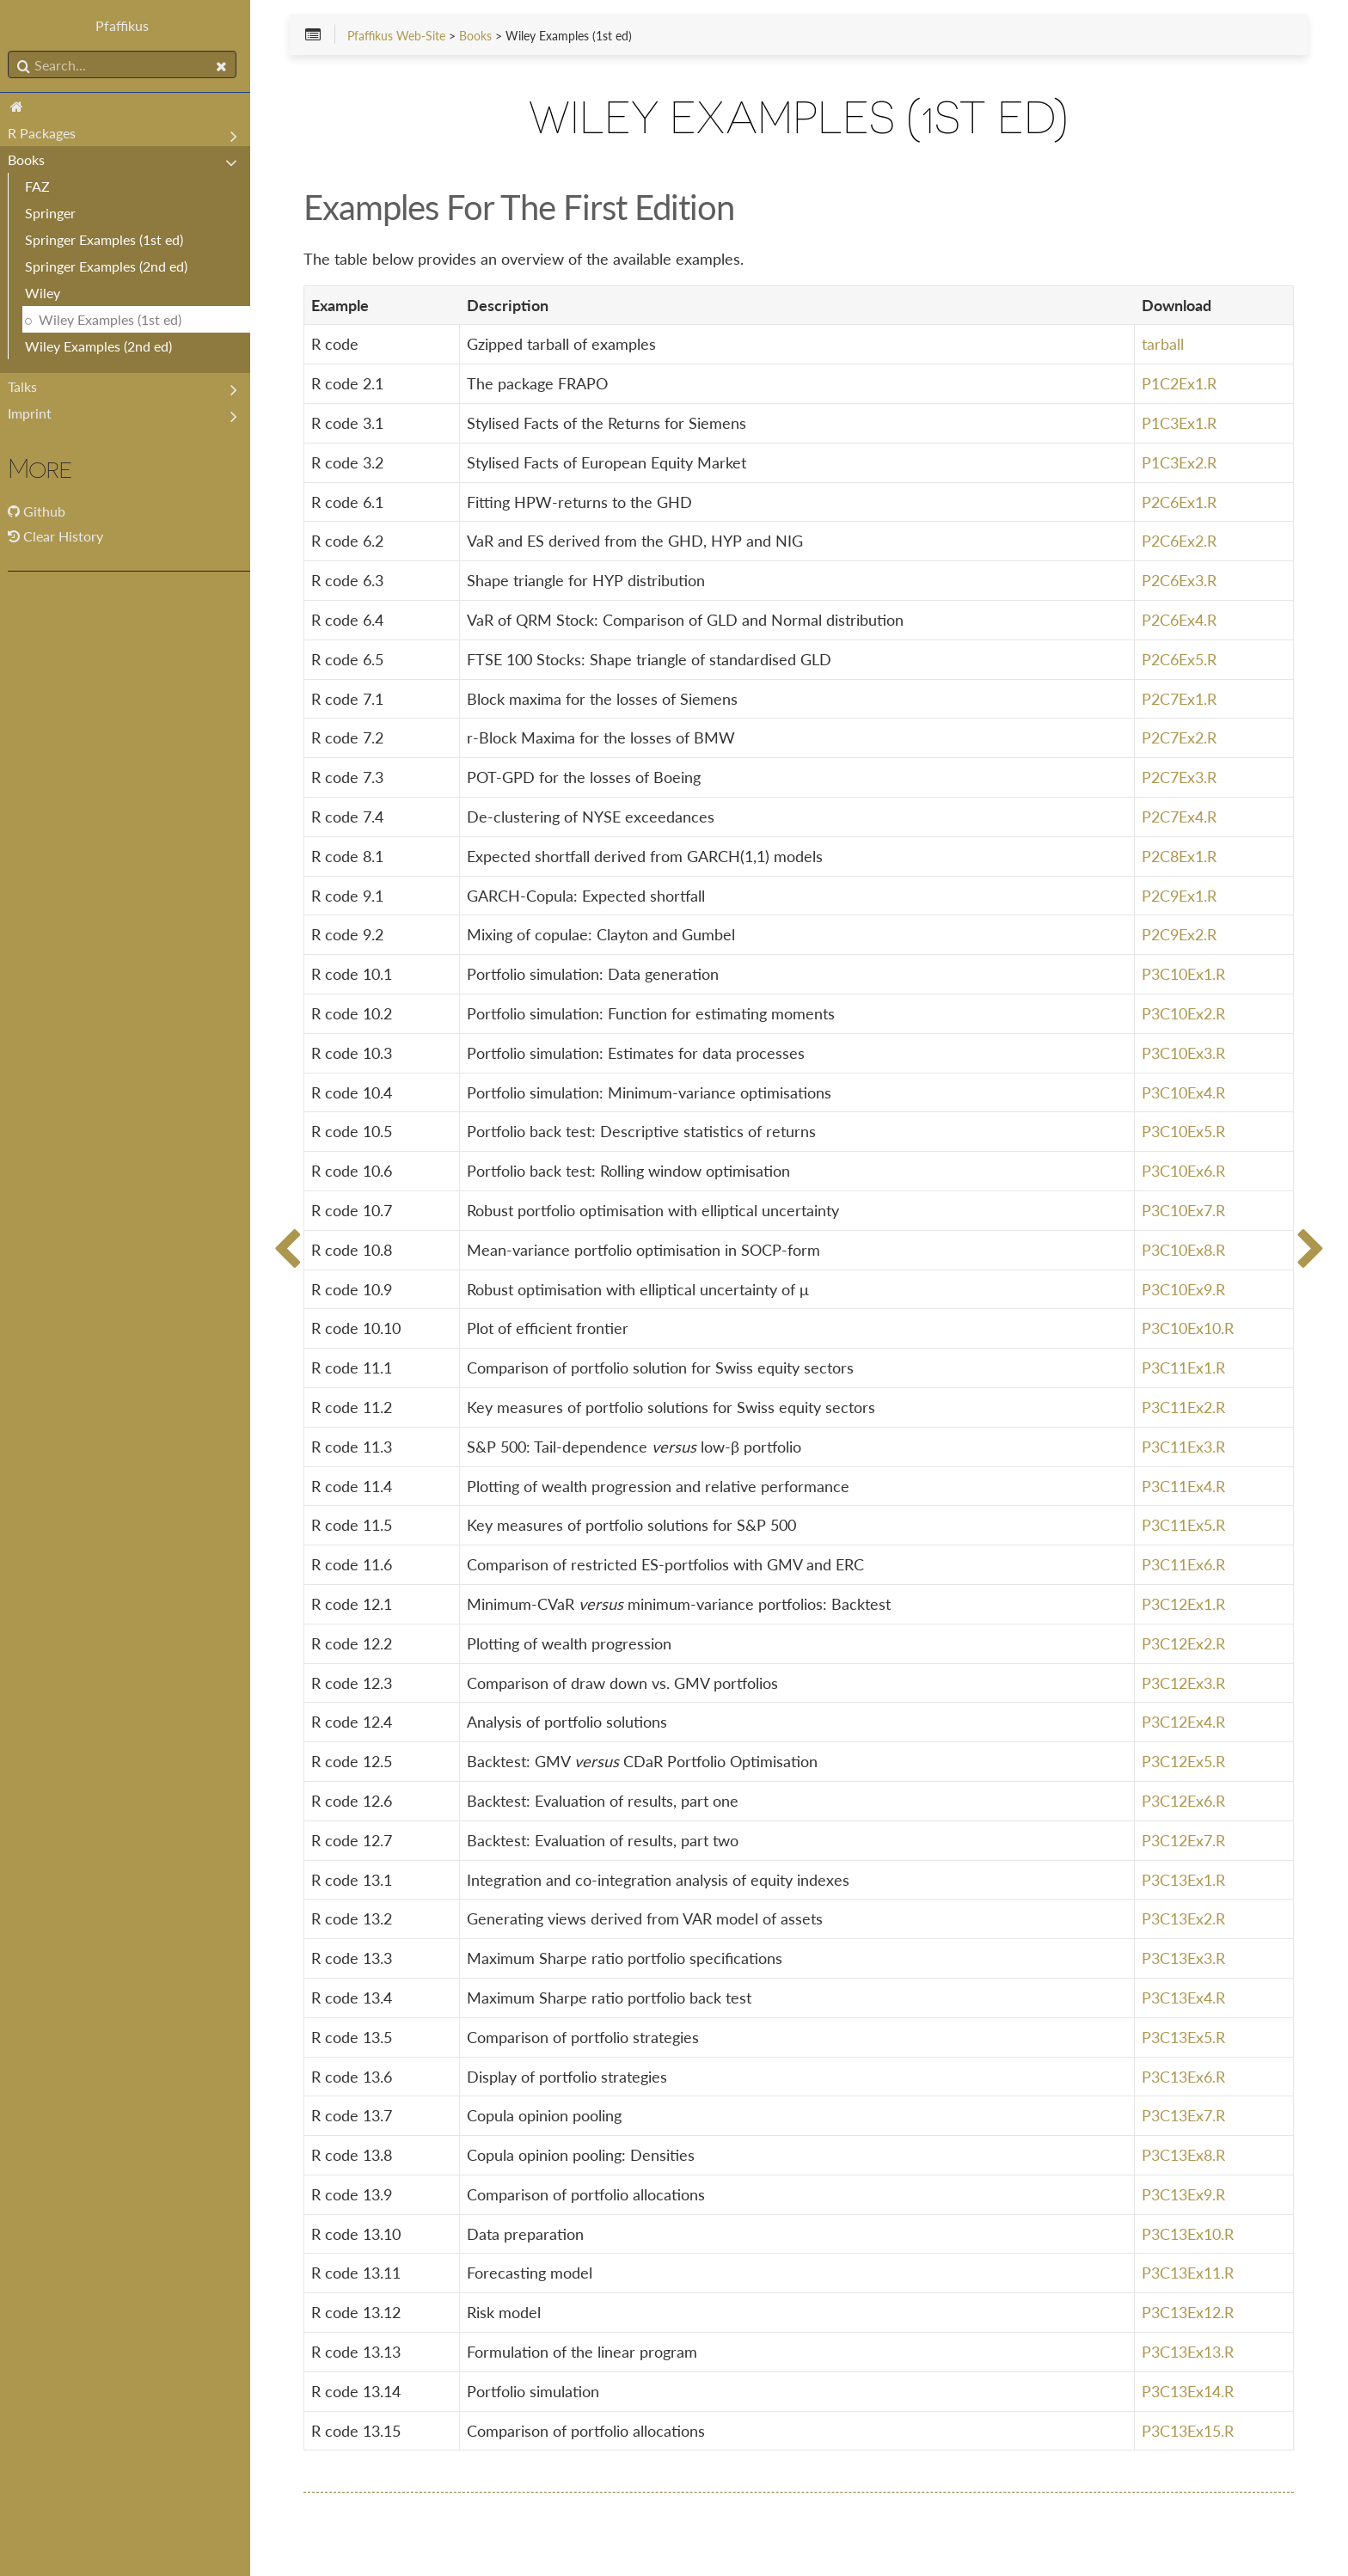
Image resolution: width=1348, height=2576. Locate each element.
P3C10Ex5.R (1184, 1132)
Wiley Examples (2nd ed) (104, 346)
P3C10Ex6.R (1184, 1171)
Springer (56, 213)
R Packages (48, 133)
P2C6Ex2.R (1180, 541)
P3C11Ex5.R (1184, 1525)
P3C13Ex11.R (1189, 2273)
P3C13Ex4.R (1184, 1997)
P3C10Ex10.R (1189, 1328)
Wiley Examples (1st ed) (116, 319)
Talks (28, 386)
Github (50, 511)
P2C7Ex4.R (1180, 816)
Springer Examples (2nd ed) (112, 266)
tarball (1164, 344)
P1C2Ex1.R (1180, 384)
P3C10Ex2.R (1184, 1013)
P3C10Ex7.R (1184, 1210)
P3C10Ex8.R (1184, 1249)
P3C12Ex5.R (1184, 1761)
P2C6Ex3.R (1180, 581)
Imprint (36, 413)
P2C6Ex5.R (1180, 659)
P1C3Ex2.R (1180, 462)
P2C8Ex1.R (1180, 856)
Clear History (61, 536)
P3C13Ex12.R (1189, 2313)
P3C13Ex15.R (1189, 2430)
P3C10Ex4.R (1184, 1092)
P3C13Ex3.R (1184, 1958)
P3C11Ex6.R (1184, 1564)
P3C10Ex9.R (1184, 1289)
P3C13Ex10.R (1189, 2233)
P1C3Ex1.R (1180, 422)
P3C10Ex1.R (1184, 974)
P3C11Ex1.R (1184, 1368)
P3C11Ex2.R (1184, 1407)
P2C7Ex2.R (1180, 738)
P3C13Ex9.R (1184, 2194)
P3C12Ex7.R (1184, 1840)
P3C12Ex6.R (1184, 1800)
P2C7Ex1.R (1180, 698)
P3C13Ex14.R (1189, 2391)
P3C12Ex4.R (1184, 1722)
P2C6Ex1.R (1180, 502)
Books (32, 159)
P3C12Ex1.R (1184, 1603)
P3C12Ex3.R (1184, 1682)
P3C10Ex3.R (1184, 1052)
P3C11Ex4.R (1184, 1486)
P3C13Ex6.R (1184, 2076)
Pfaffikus (129, 25)
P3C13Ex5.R (1184, 2037)
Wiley (48, 293)
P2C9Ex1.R (1180, 895)
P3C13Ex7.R (1184, 2116)
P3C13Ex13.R (1189, 2351)
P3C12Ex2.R (1184, 1643)
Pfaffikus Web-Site (406, 36)
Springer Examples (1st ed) (110, 239)
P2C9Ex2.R (1180, 935)
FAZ (43, 186)
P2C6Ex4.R (1180, 619)
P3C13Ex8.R (1184, 2154)
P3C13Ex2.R (1184, 1919)
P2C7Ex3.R (1180, 777)
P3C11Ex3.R (1184, 1446)
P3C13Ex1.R (1184, 1879)
